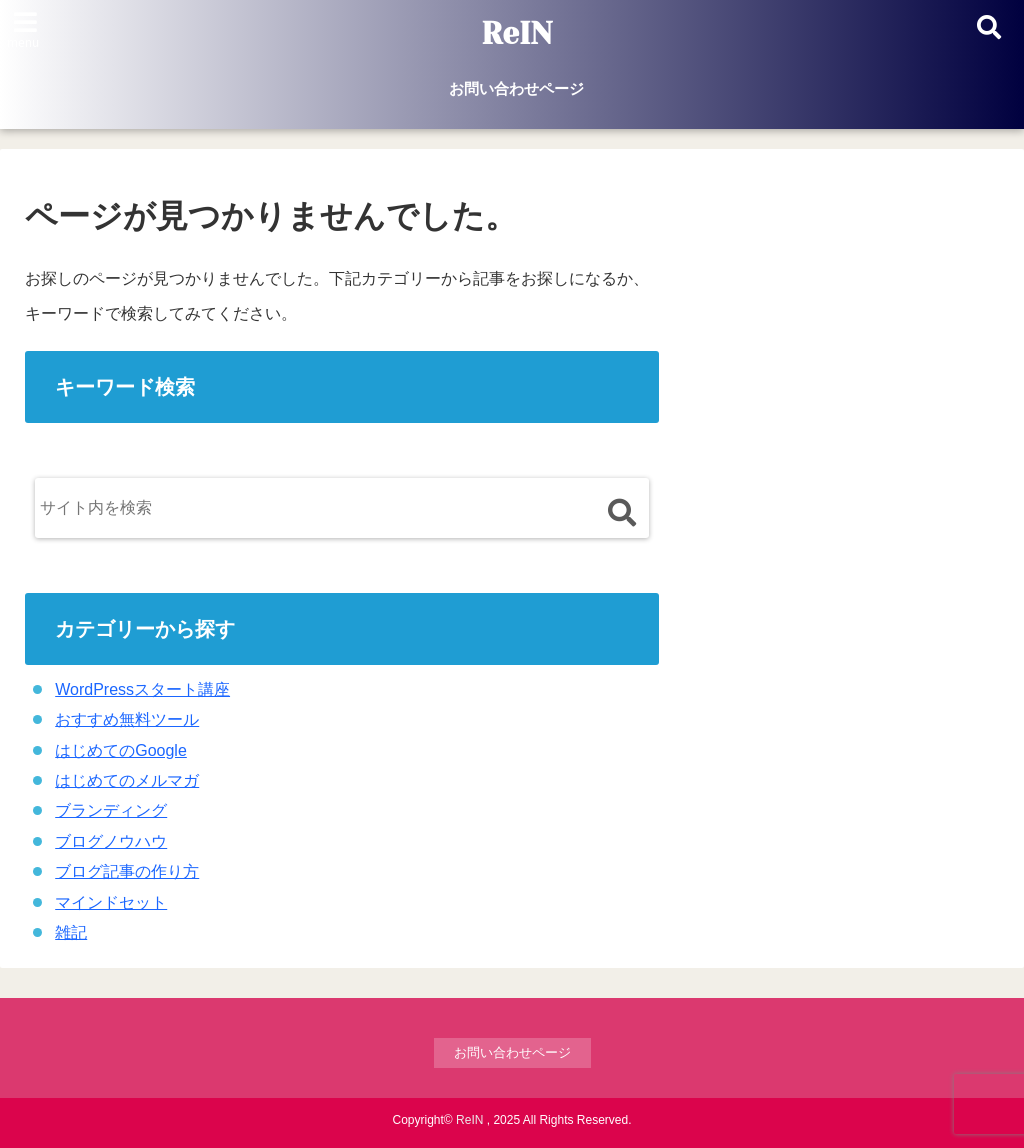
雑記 (71, 932)
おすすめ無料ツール (127, 719)
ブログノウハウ (111, 841)
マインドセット (111, 902)
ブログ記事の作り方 (127, 871)
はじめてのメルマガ (127, 780)
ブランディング (111, 810)
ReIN (516, 34)
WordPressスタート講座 (142, 689)
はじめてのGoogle (121, 750)
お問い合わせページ (516, 88)
